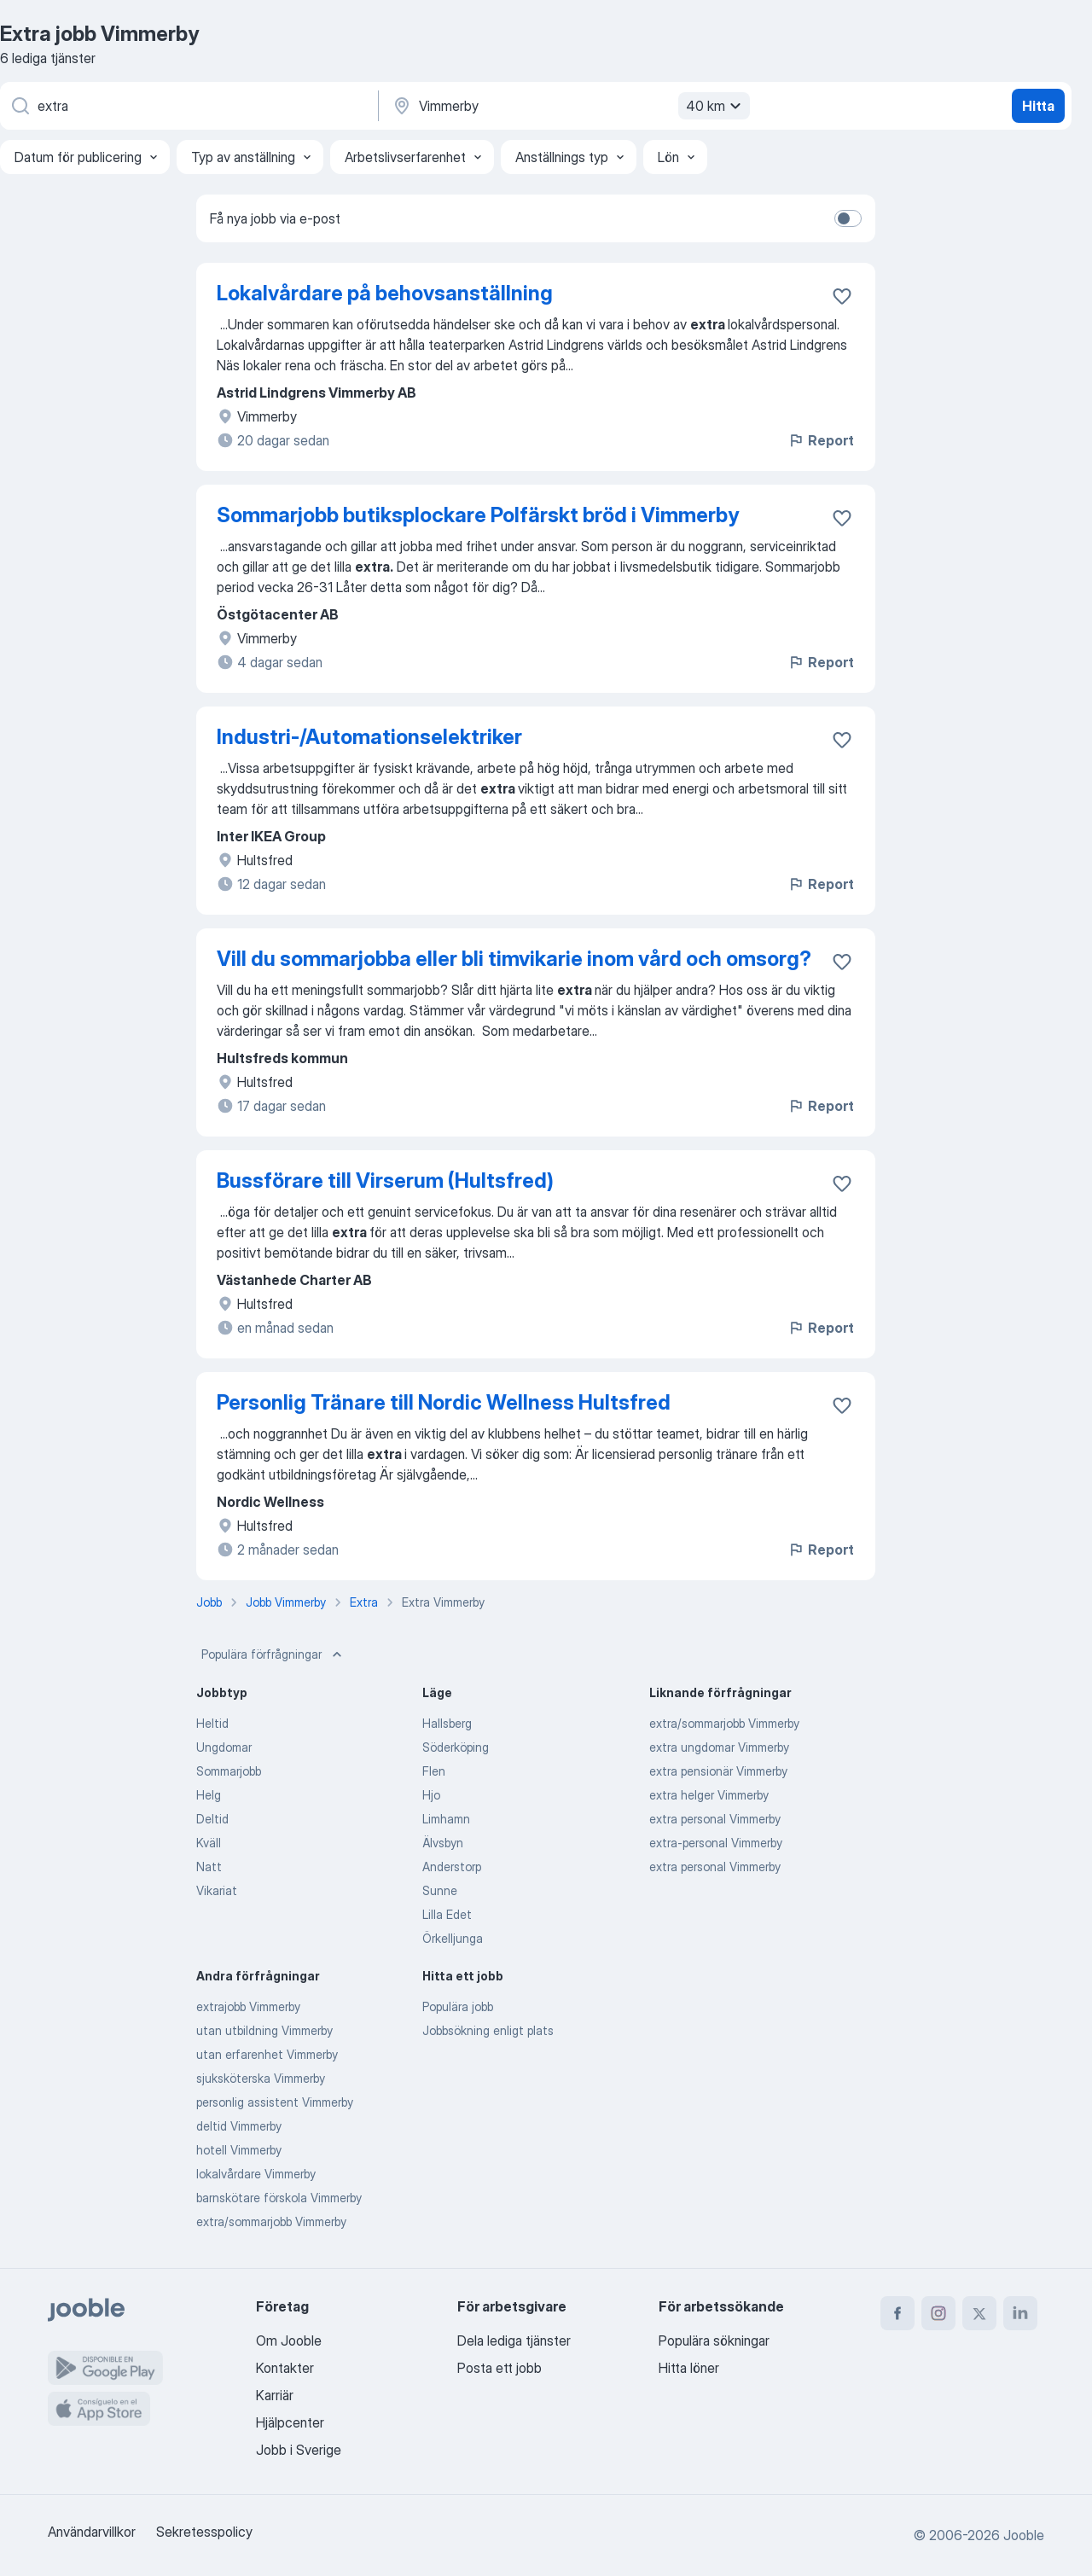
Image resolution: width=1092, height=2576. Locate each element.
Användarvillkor (92, 2531)
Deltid (212, 1818)
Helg (208, 1795)
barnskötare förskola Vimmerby (279, 2197)
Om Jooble (289, 2340)
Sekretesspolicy (204, 2531)
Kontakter (285, 2367)
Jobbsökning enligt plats (488, 2030)
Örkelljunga (452, 1938)
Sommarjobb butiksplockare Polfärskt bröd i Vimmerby (478, 515)
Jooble (1023, 2535)
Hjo (431, 1795)
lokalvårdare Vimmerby (256, 2173)
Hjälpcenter (290, 2422)
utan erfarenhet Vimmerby (267, 2054)
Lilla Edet (447, 1914)
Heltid (212, 1723)
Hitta (1038, 105)
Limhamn (446, 1818)
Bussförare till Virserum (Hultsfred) (385, 1180)
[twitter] (979, 2313)
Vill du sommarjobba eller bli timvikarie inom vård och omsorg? (514, 958)
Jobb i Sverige (298, 2449)
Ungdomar (224, 1747)
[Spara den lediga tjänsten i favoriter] (842, 296)
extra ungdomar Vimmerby (719, 1747)
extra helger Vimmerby (709, 1795)
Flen (433, 1771)
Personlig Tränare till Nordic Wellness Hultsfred (444, 1402)
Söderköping (455, 1747)
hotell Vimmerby (239, 2150)
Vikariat (216, 1890)
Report (820, 440)
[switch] (848, 218)
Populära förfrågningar (273, 1654)
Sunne (439, 1890)
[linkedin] (1020, 2313)
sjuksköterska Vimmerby (260, 2078)
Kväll (208, 1842)
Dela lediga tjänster (514, 2340)
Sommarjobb (228, 1771)
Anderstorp (451, 1866)
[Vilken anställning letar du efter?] (187, 106)
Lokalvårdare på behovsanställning (385, 293)
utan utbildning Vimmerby (264, 2030)
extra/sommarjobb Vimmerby (724, 1723)
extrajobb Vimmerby (248, 2006)
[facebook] (897, 2313)
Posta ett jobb (499, 2367)
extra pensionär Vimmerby (718, 1771)
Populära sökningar (714, 2340)
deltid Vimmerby (239, 2126)
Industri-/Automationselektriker (369, 736)
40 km (716, 106)
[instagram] (938, 2313)
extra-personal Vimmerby (715, 1842)
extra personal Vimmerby (715, 1818)
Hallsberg (447, 1723)
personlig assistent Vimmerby (274, 2102)
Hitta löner (689, 2367)
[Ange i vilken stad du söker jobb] (569, 106)
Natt (209, 1866)
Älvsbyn (442, 1842)
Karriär (274, 2395)
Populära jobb (457, 2006)
